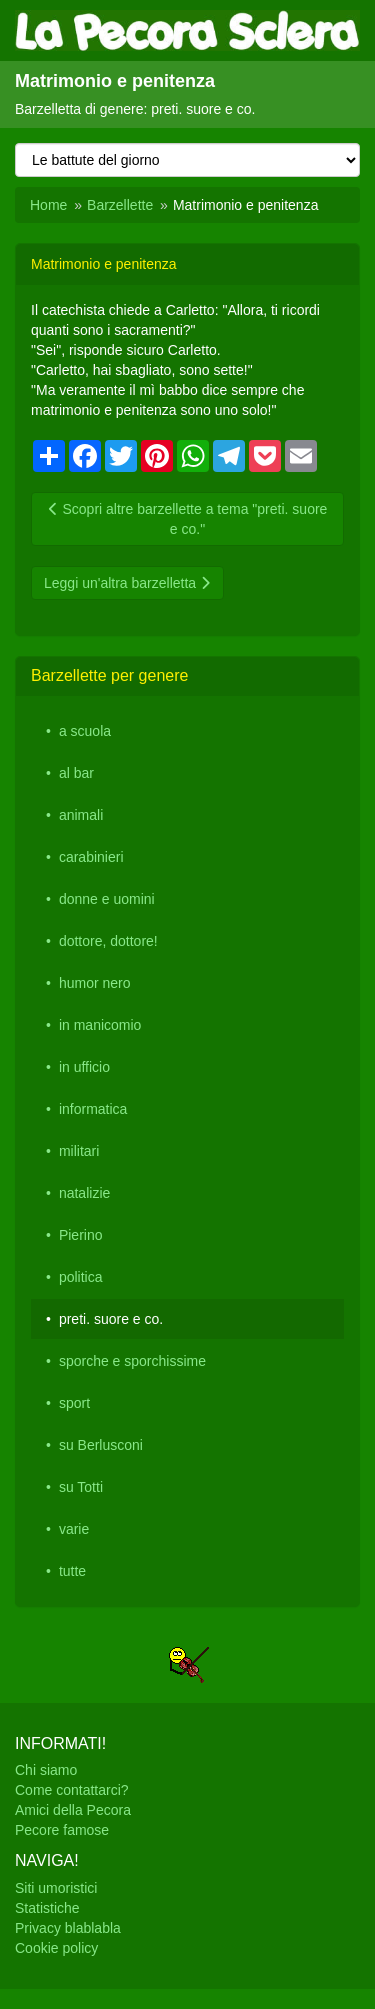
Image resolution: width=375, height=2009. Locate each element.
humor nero (95, 983)
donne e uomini (107, 899)
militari (79, 1151)
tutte (72, 1571)
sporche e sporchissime (132, 1361)
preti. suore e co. (111, 1319)
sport (74, 1403)
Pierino (81, 1235)
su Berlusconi (101, 1445)
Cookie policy (56, 1948)
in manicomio (100, 1025)
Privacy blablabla (68, 1928)
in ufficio (84, 1067)
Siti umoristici (56, 1888)
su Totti (81, 1487)
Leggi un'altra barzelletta (127, 583)
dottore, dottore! (108, 941)
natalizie (84, 1193)
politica (81, 1277)
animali (81, 815)
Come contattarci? (72, 1790)
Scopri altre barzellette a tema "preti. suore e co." (188, 519)
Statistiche (47, 1908)
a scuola (85, 731)
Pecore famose (62, 1830)
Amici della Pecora (73, 1810)
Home (48, 205)
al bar (76, 773)
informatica (93, 1109)
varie (74, 1529)
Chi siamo (46, 1770)
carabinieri (91, 857)
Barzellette (120, 205)
